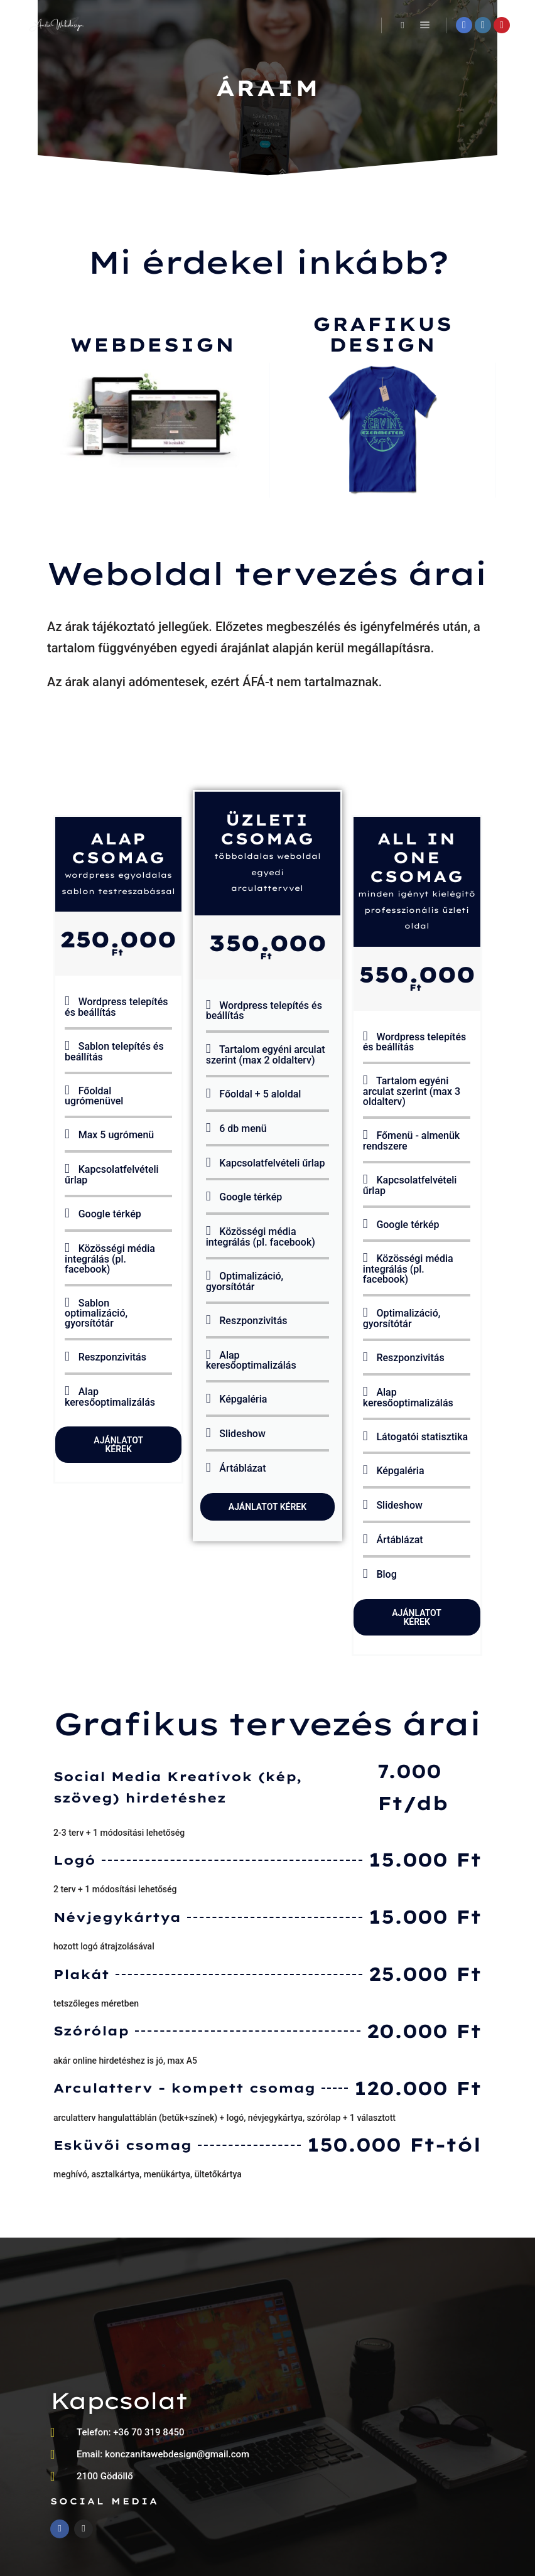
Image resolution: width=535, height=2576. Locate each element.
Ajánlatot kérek (118, 1444)
